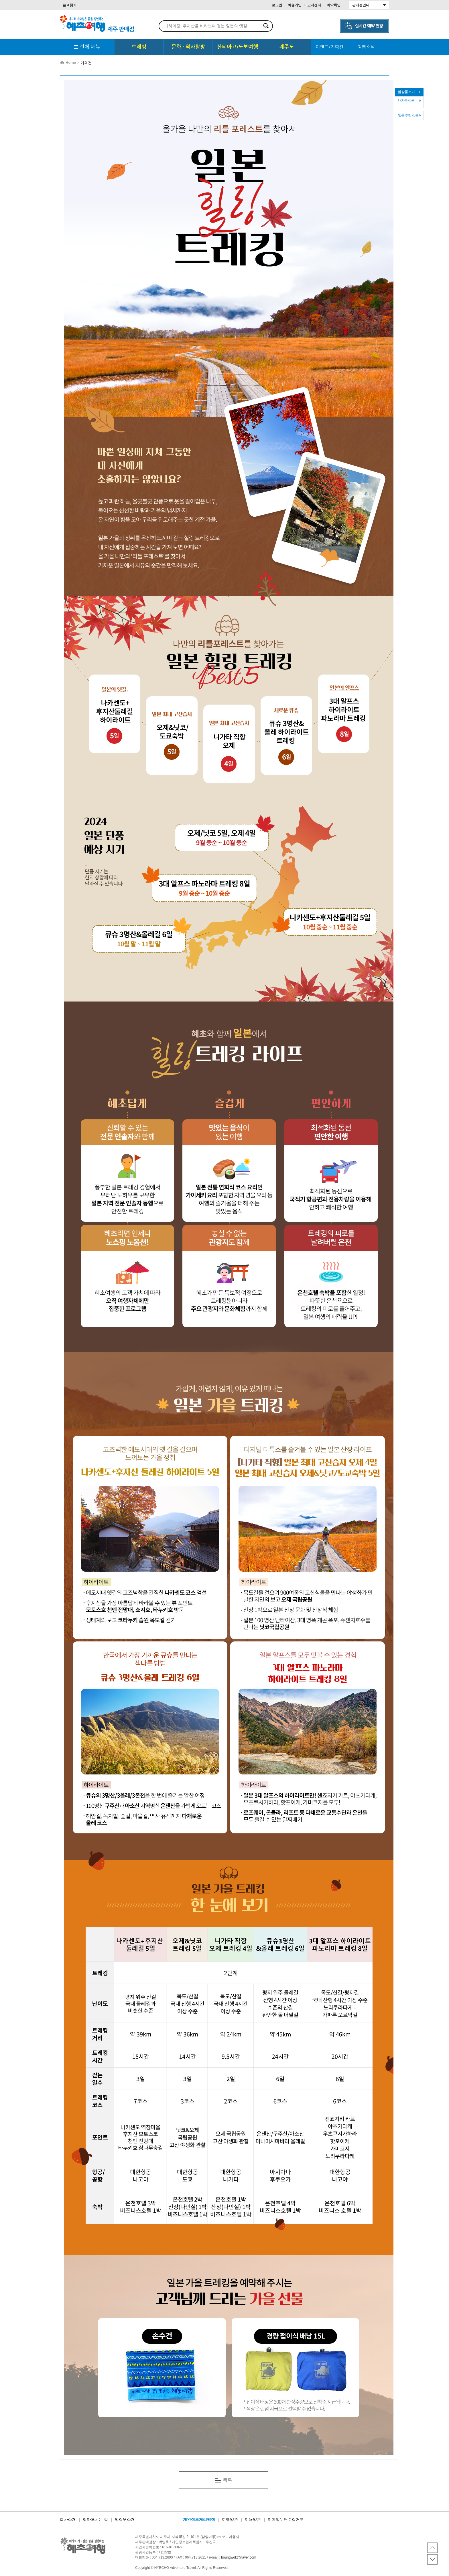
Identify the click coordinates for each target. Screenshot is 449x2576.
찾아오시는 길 (95, 2519)
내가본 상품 (406, 100)
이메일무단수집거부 (286, 2519)
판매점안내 (360, 5)
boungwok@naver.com (238, 2557)
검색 (266, 25)
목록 (223, 2480)
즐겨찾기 (69, 5)
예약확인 (333, 5)
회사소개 (68, 2519)
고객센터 (314, 5)
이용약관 (253, 2519)
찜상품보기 (406, 92)
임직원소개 (125, 2519)
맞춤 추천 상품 (408, 115)
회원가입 (295, 5)
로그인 (277, 5)
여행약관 (230, 2519)
